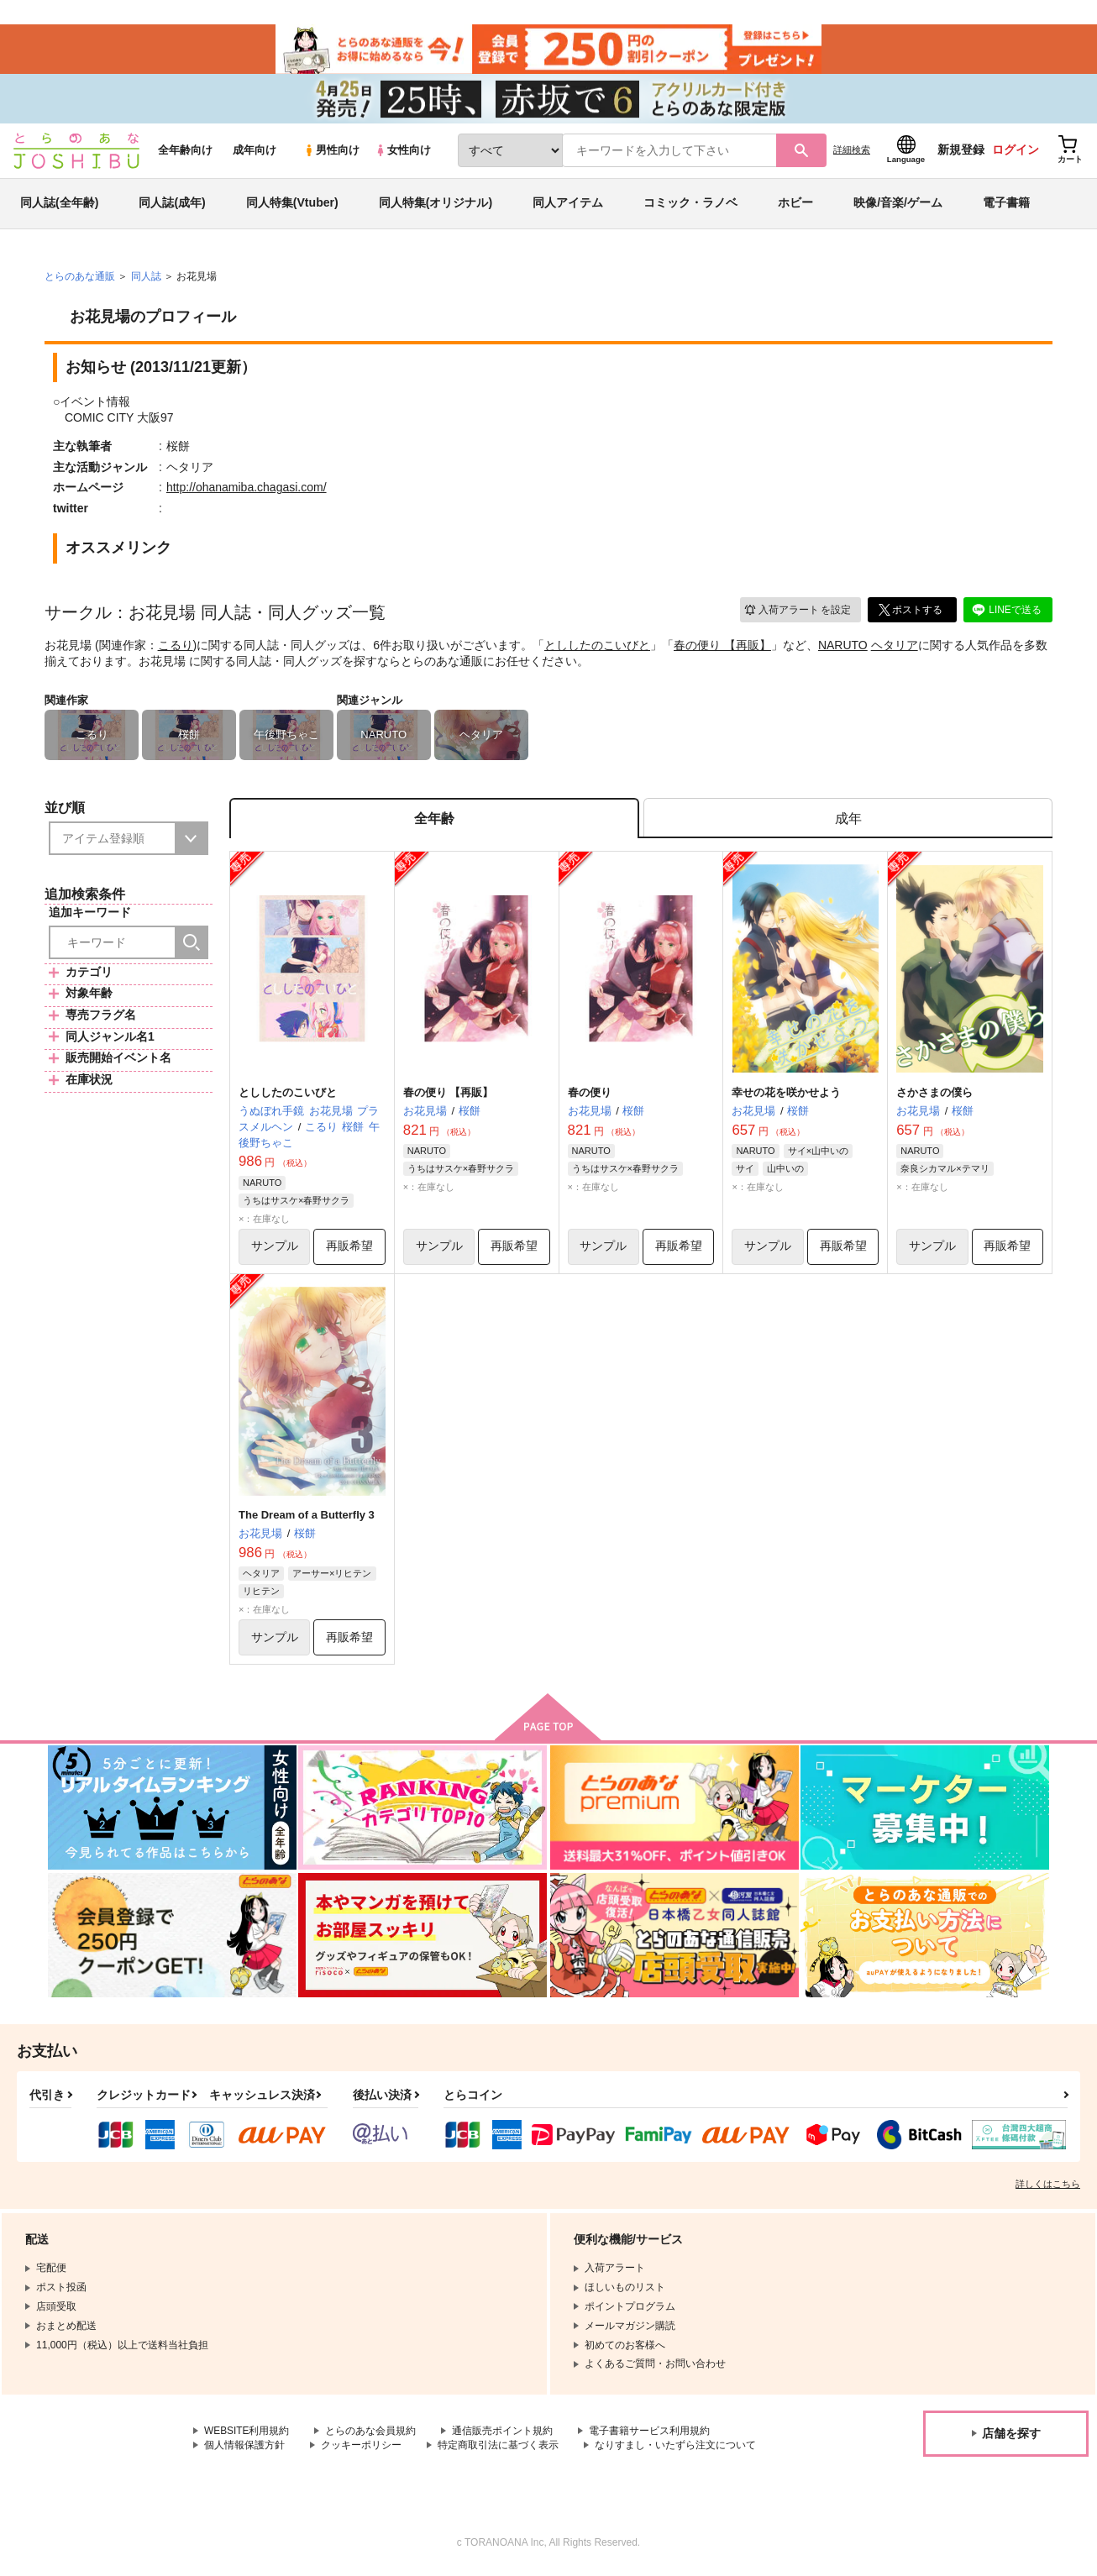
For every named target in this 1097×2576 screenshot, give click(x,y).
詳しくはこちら (1048, 2187)
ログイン (1015, 152)
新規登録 (960, 152)
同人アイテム (568, 205)
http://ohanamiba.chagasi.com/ (246, 489)
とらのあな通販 (80, 278)
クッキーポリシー (361, 2448)
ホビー (795, 205)
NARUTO (843, 646)
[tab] (847, 821)
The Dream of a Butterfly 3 (307, 1517)
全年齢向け (185, 152)
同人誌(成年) (172, 205)
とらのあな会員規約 (371, 2434)
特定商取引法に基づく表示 (498, 2448)
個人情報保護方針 (244, 2448)
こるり (175, 646)
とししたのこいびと (597, 646)
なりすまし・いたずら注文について (675, 2448)
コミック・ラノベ (690, 205)
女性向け (403, 152)
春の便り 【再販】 (722, 646)
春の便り (589, 1095)
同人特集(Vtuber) (292, 205)
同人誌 (146, 278)
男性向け (331, 152)
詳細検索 (851, 152)
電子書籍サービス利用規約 (650, 2434)
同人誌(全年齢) (59, 205)
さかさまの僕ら (934, 1095)
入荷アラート (797, 612)
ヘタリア (894, 646)
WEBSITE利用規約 (247, 2434)
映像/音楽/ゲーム (897, 205)
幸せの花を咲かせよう (786, 1095)
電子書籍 (1006, 205)
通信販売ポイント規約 (503, 2434)
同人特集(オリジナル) (435, 205)
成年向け (254, 152)
